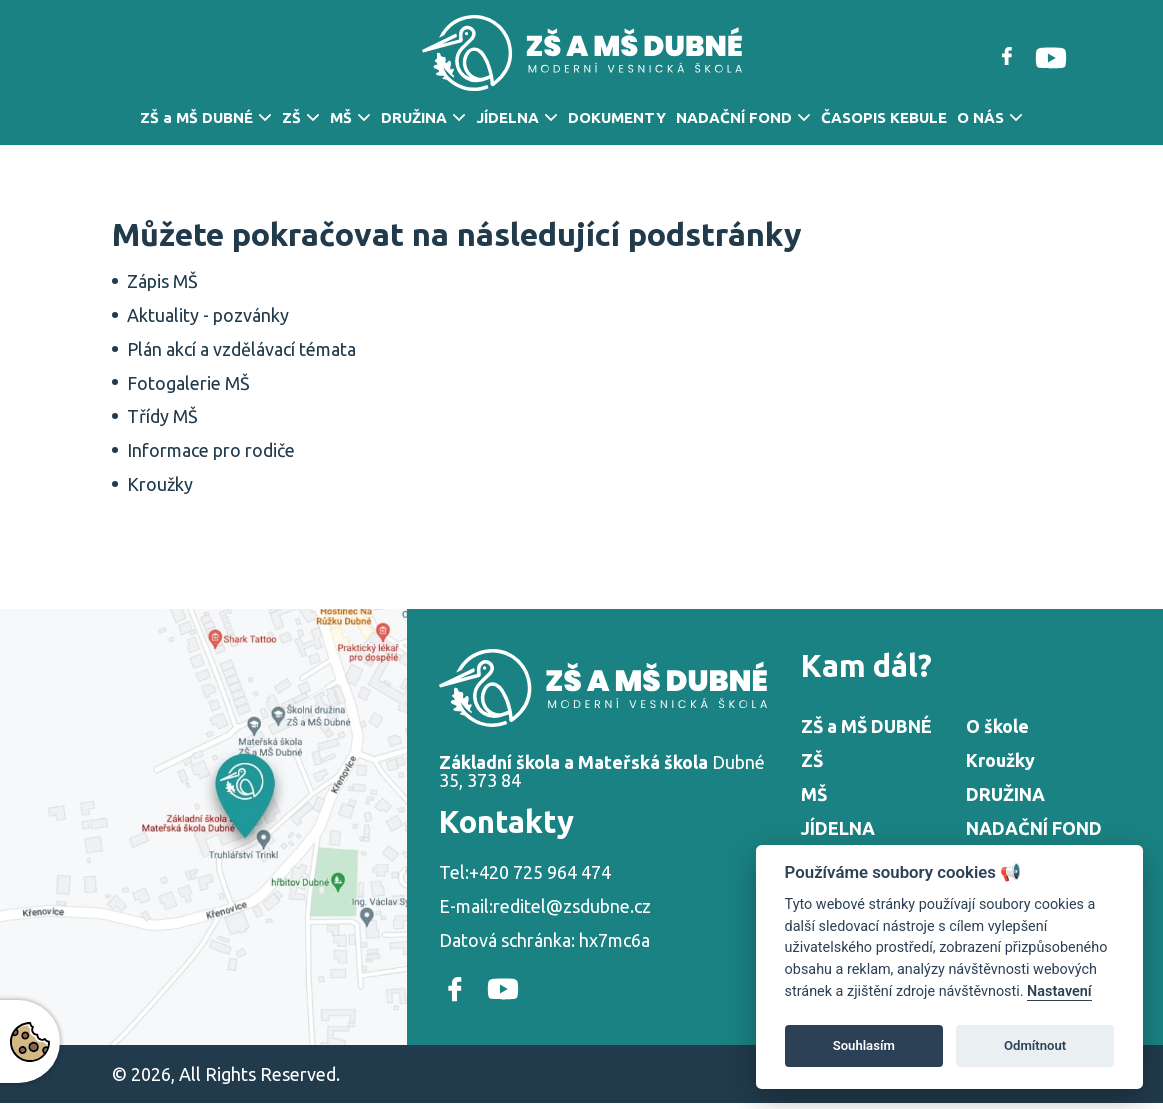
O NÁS (980, 117)
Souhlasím (864, 1045)
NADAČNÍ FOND (734, 117)
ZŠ (291, 117)
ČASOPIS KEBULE (884, 117)
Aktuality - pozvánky (208, 315)
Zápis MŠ (162, 281)
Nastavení (1059, 991)
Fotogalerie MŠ (188, 383)
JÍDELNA (507, 117)
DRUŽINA (414, 117)
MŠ (341, 117)
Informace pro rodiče (211, 450)
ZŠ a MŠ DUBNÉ (196, 117)
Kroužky (160, 484)
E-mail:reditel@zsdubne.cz (545, 906)
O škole (997, 726)
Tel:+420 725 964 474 (525, 872)
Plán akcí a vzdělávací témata (241, 349)
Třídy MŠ (162, 416)
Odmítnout (1035, 1045)
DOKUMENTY (617, 117)
